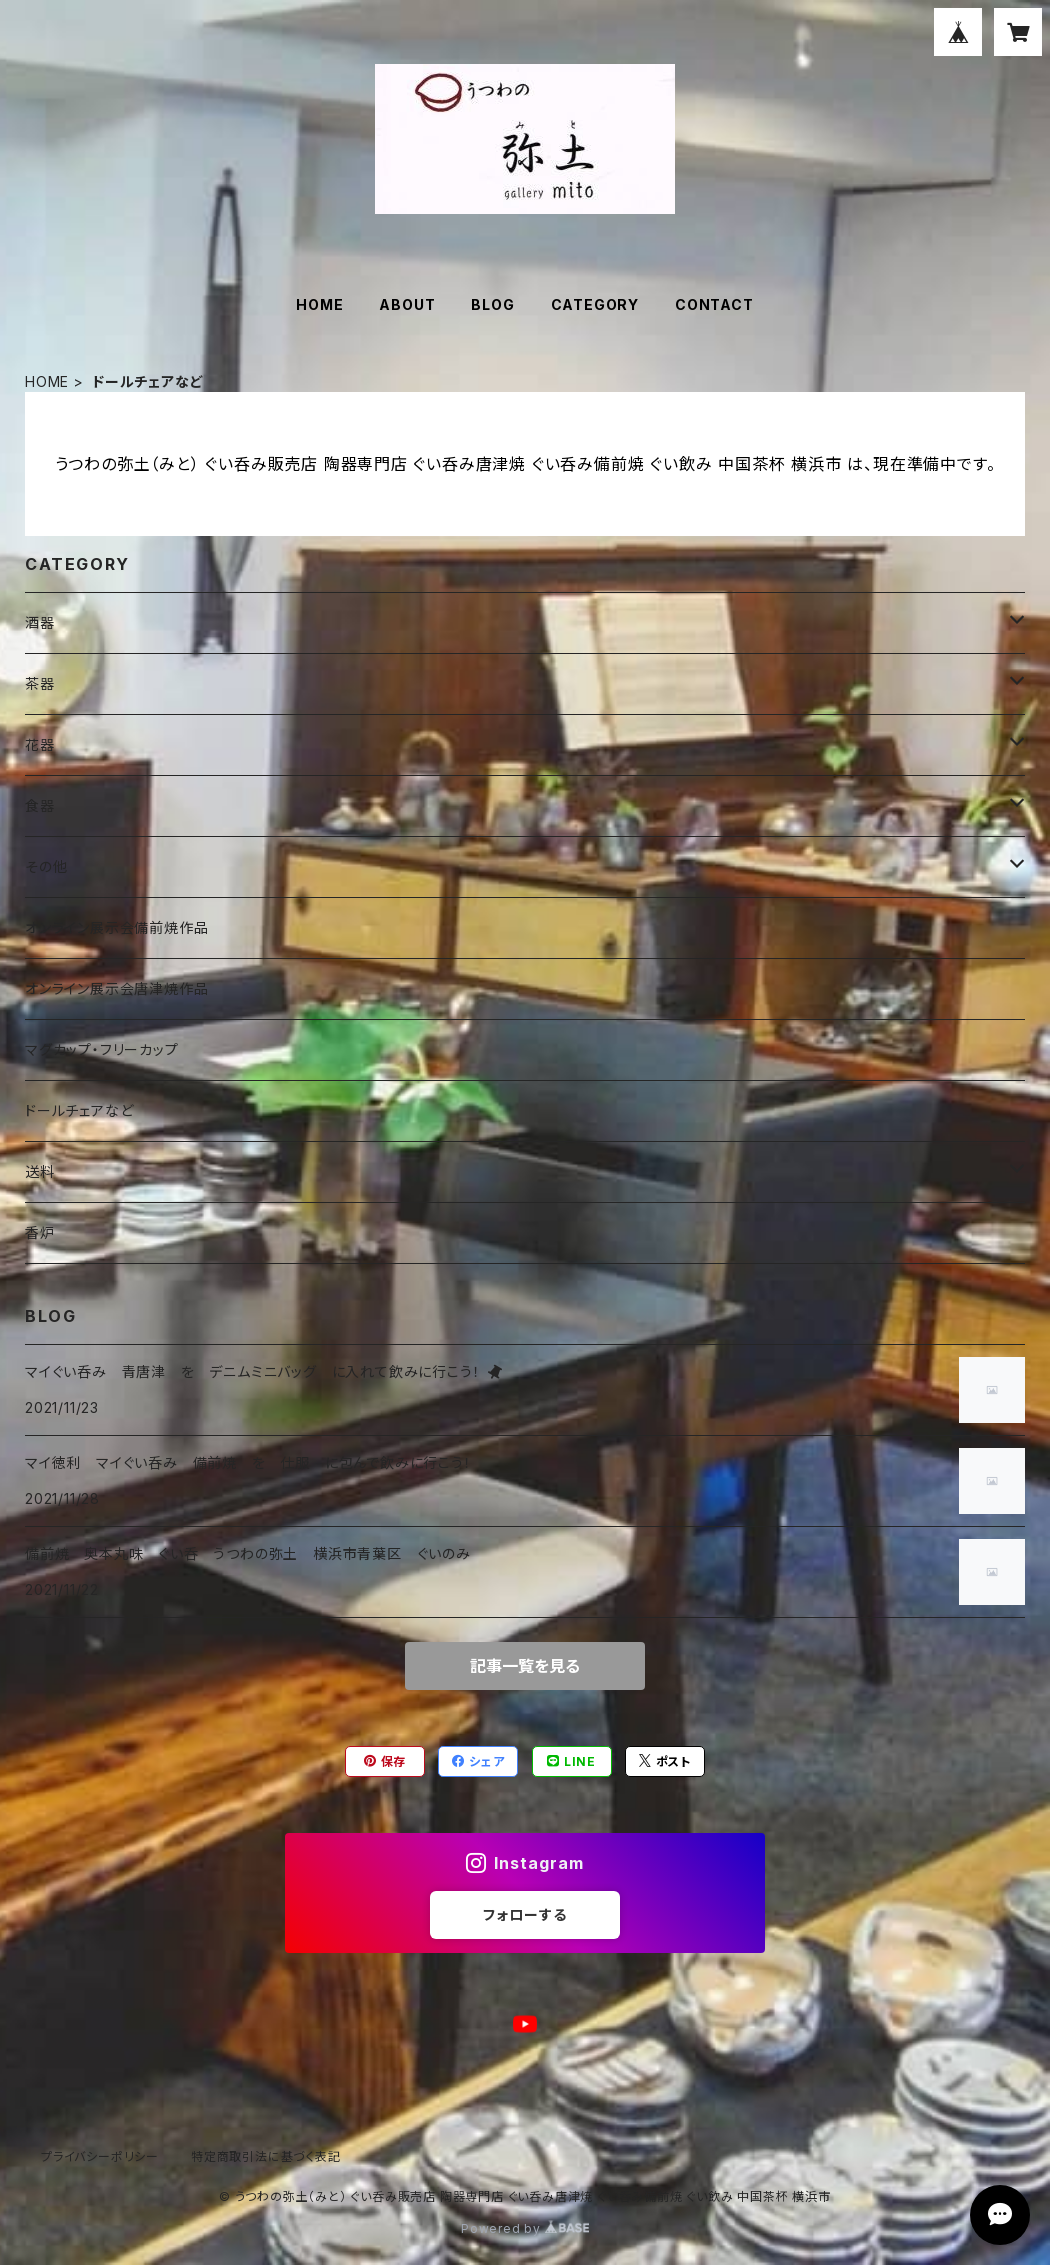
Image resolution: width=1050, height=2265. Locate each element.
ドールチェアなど (79, 1110)
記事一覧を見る (525, 1666)
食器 (40, 805)
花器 (40, 744)
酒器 (40, 622)
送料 (40, 1171)
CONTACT (714, 304)
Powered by (525, 2228)
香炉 (40, 1232)
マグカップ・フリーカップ (102, 1049)
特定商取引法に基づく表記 (266, 2156)
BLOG (492, 304)
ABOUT (407, 304)
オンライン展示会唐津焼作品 (116, 988)
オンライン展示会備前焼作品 (116, 927)
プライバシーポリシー (100, 2156)
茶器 (40, 683)
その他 (46, 866)
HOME (319, 304)
